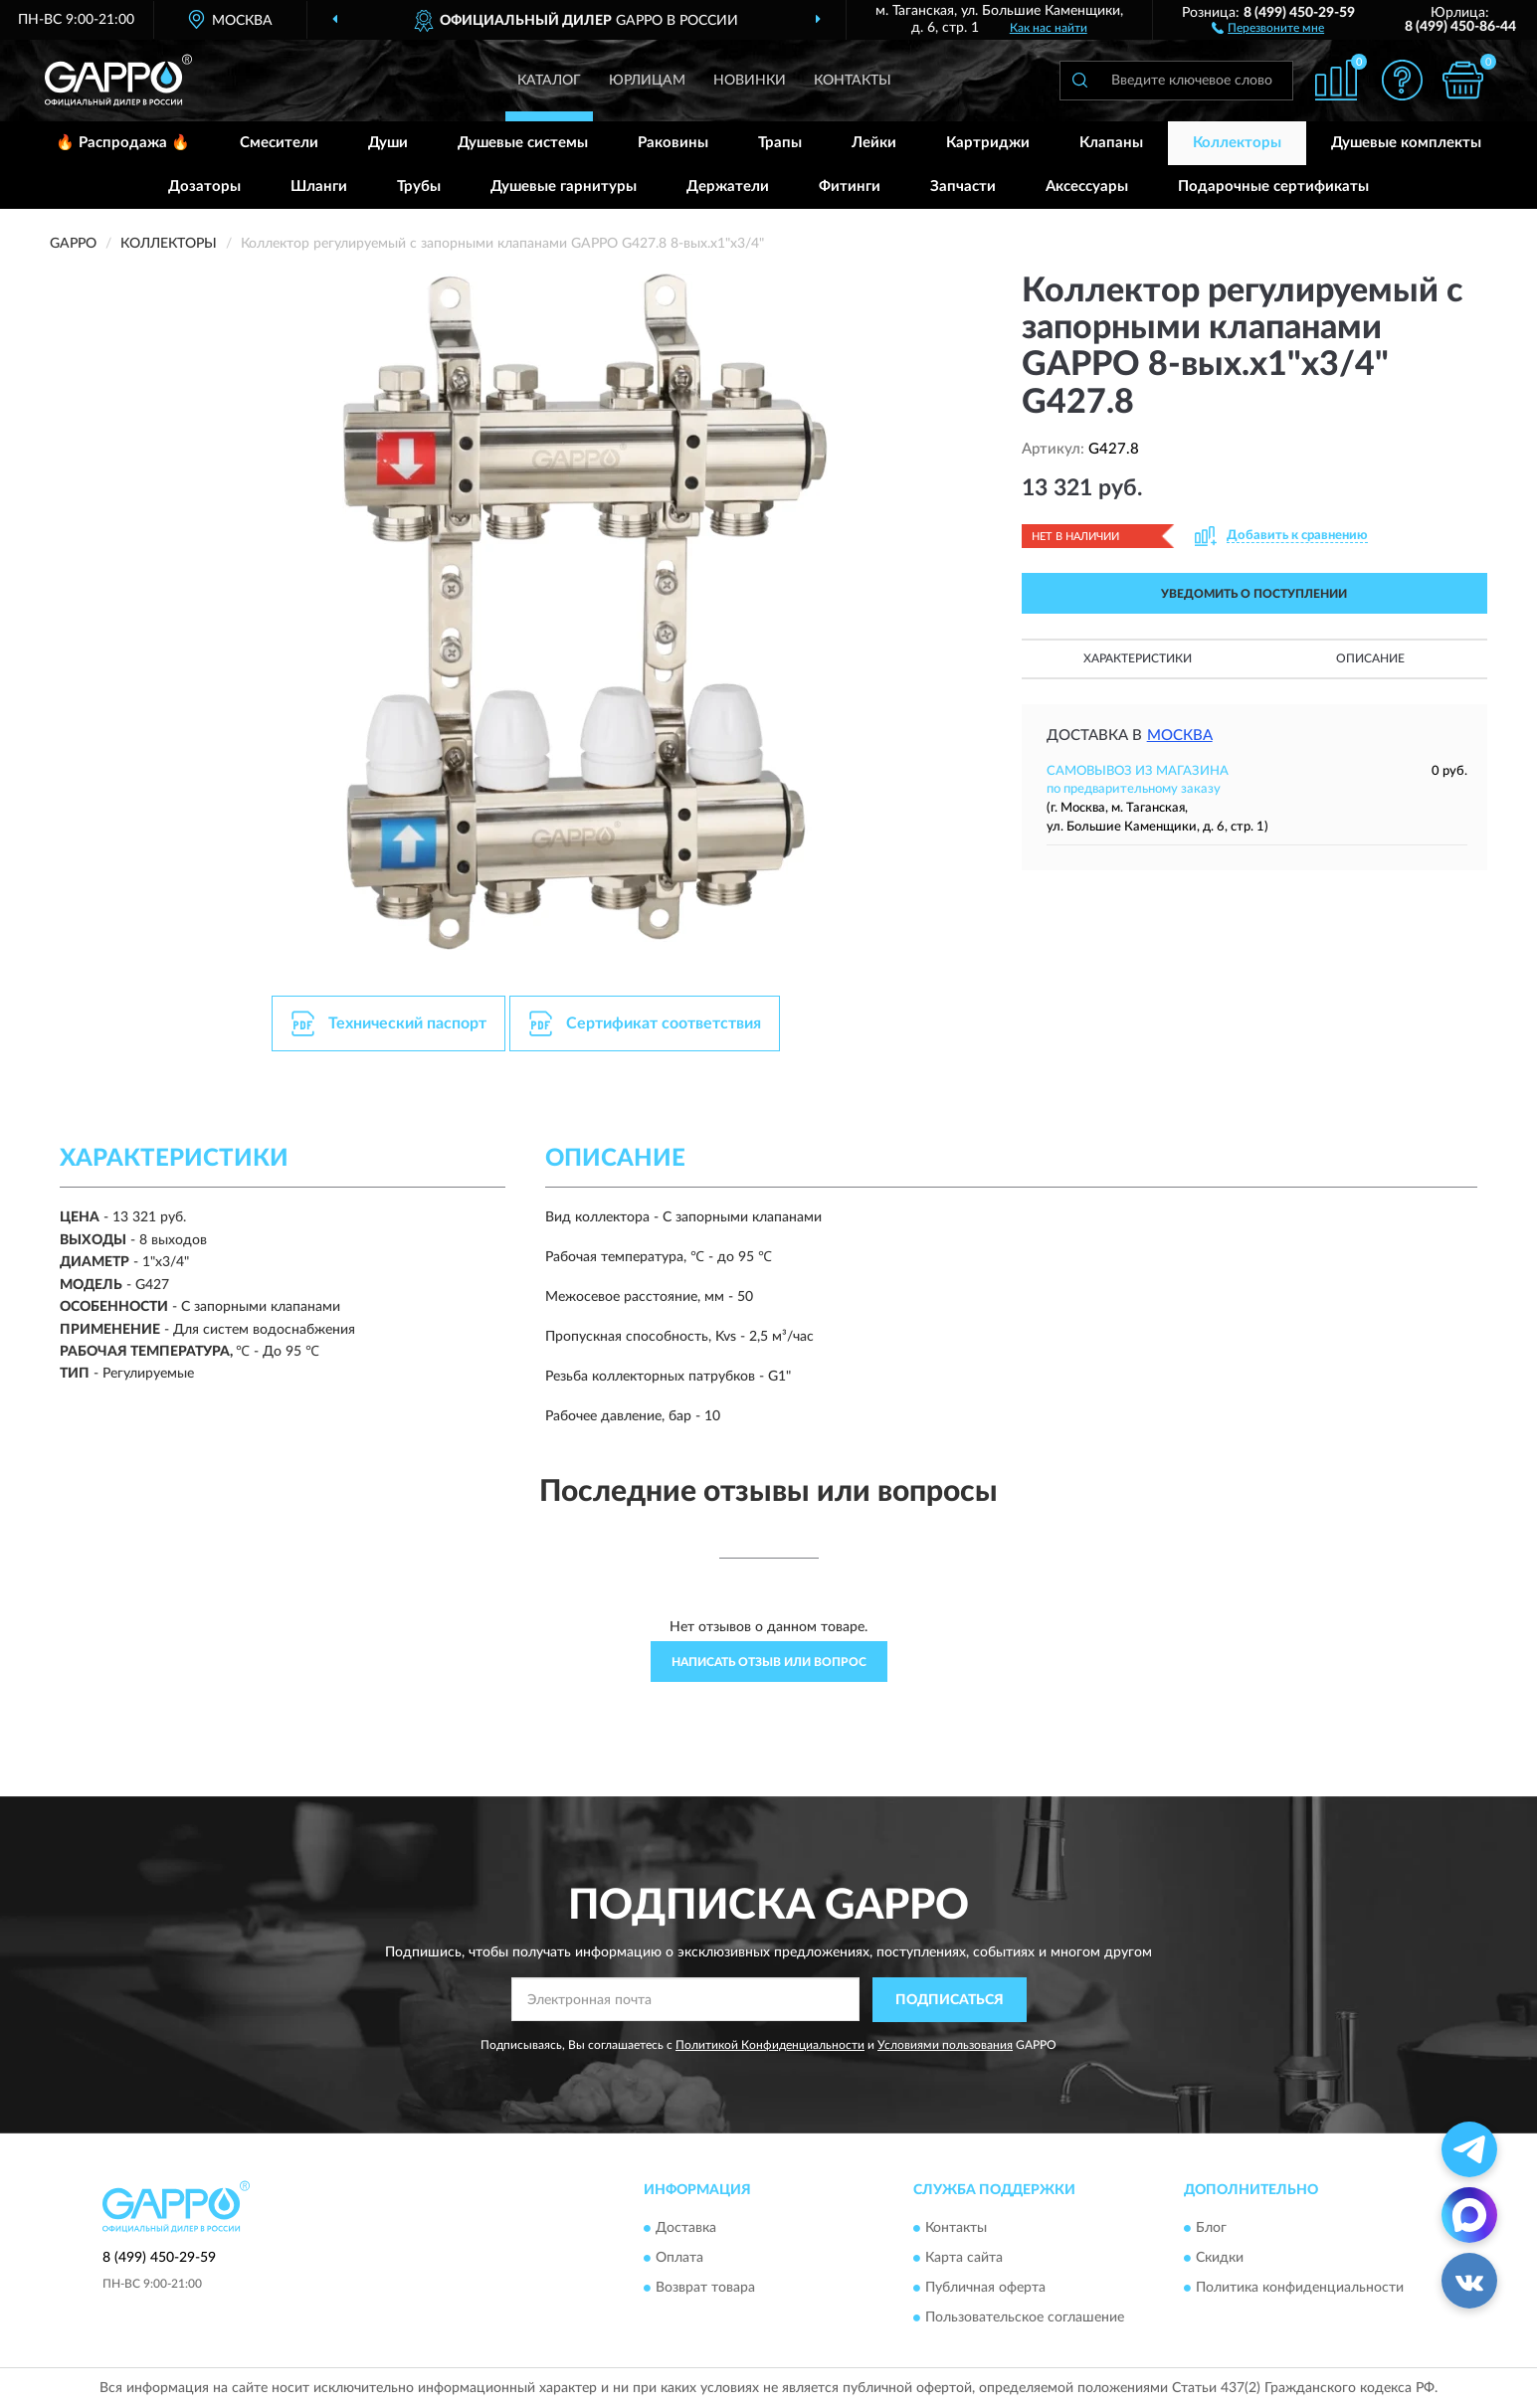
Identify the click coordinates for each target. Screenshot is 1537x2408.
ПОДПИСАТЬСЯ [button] (949, 2000)
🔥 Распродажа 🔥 (123, 142)
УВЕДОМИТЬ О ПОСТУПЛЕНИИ (1254, 594)
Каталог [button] (549, 81)
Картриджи (988, 142)
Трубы (419, 186)
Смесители (279, 142)
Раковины (673, 142)
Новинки (749, 81)
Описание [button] (1370, 658)
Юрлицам (647, 81)
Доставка (686, 2229)
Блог (1211, 2229)
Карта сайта (964, 2259)
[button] (1268, 27)
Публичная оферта (985, 2289)
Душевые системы (523, 142)
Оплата (679, 2259)
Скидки (1220, 2259)
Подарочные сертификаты (1273, 186)
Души (388, 142)
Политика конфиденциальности (1300, 2289)
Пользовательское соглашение (1024, 2318)
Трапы (780, 142)
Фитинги (849, 186)
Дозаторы (204, 186)
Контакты (852, 81)
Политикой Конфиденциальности (770, 2045)
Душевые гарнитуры (563, 186)
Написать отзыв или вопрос (769, 1662)
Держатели (727, 186)
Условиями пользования (945, 2045)
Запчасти (963, 186)
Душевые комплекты (1406, 142)
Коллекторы (1237, 142)
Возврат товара (705, 2289)
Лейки (874, 142)
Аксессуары (1087, 186)
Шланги (318, 186)
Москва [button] (1180, 735)
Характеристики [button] (1137, 658)
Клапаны (1111, 142)
